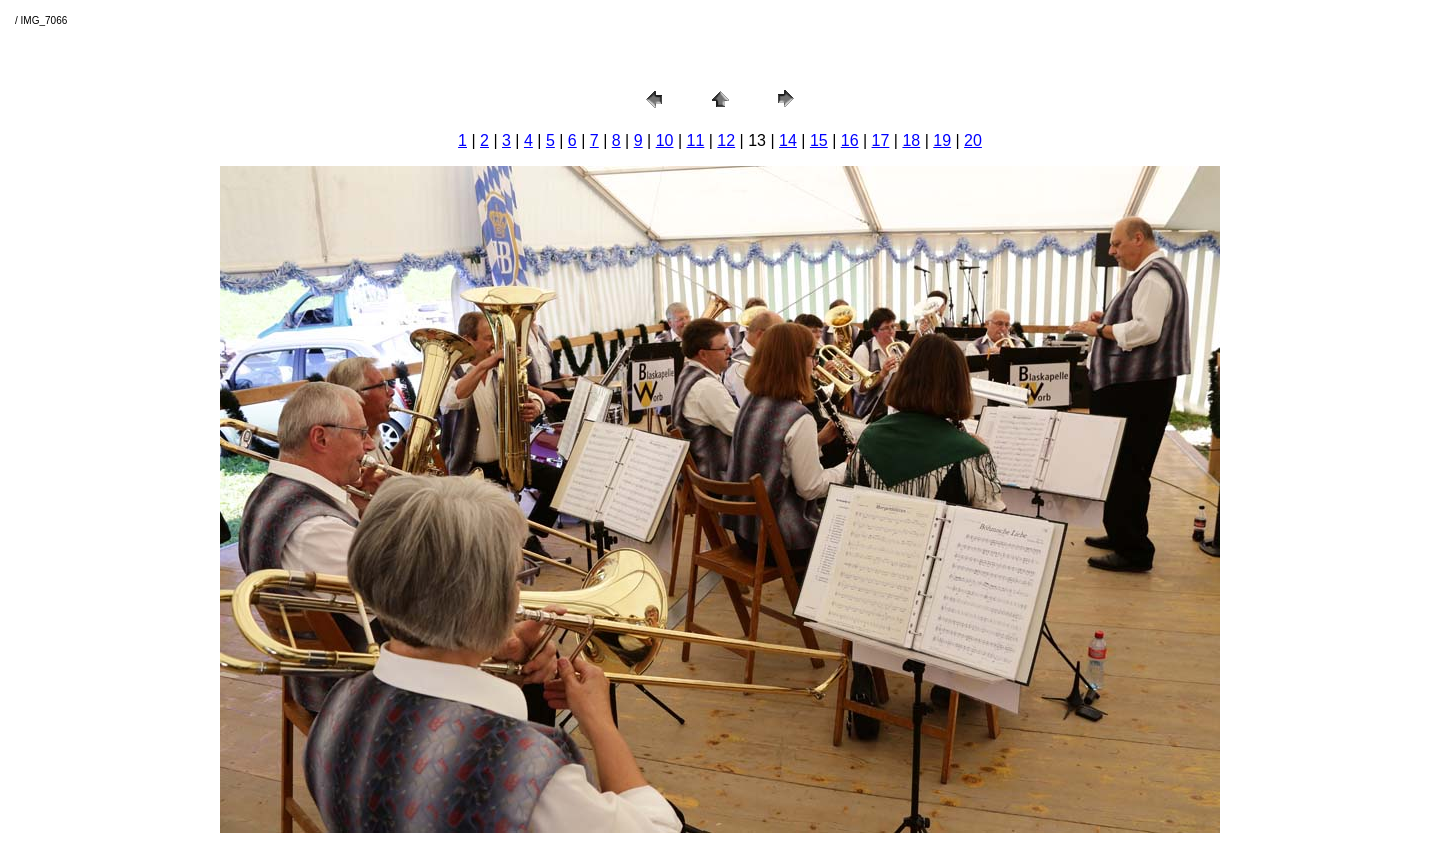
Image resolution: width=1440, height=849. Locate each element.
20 (973, 140)
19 (942, 140)
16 (850, 140)
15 (819, 140)
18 (911, 140)
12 (726, 140)
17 (881, 140)
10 (665, 140)
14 (788, 140)
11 (696, 140)
